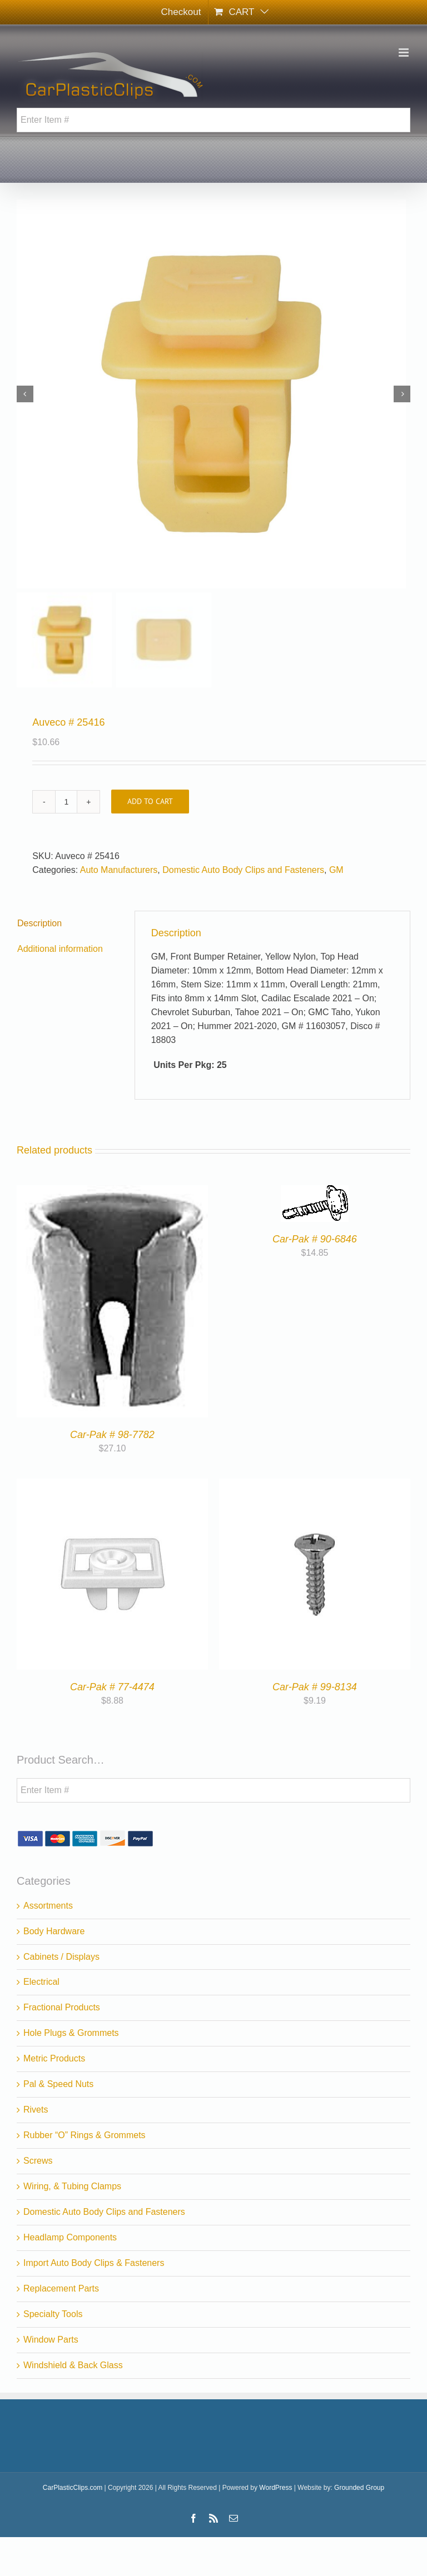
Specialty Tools (52, 2314)
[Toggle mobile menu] (404, 52)
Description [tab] (39, 923)
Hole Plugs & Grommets (71, 2033)
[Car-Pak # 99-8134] (314, 1485)
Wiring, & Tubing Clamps (72, 2186)
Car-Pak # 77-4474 (112, 1687)
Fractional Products (61, 2007)
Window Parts (50, 2339)
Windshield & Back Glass (73, 2365)
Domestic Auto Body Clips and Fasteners (243, 870)
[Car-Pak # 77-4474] (112, 1485)
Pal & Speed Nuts (58, 2084)
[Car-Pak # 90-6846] (315, 1191)
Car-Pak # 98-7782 (112, 1434)
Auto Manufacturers (119, 870)
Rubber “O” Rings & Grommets (84, 2135)
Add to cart (150, 801)
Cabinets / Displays (61, 1956)
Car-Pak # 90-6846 (314, 1239)
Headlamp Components (70, 2237)
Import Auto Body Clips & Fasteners (93, 2263)
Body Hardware (54, 1931)
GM (336, 870)
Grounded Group (359, 2488)
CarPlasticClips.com (72, 2488)
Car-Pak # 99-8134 (314, 1687)
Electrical (41, 1981)
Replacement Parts (61, 2288)
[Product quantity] (66, 802)
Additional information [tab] (60, 948)
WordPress (275, 2488)
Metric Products (54, 2058)
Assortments (48, 1905)
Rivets (35, 2109)
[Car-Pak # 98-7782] (112, 1191)
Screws (37, 2160)
